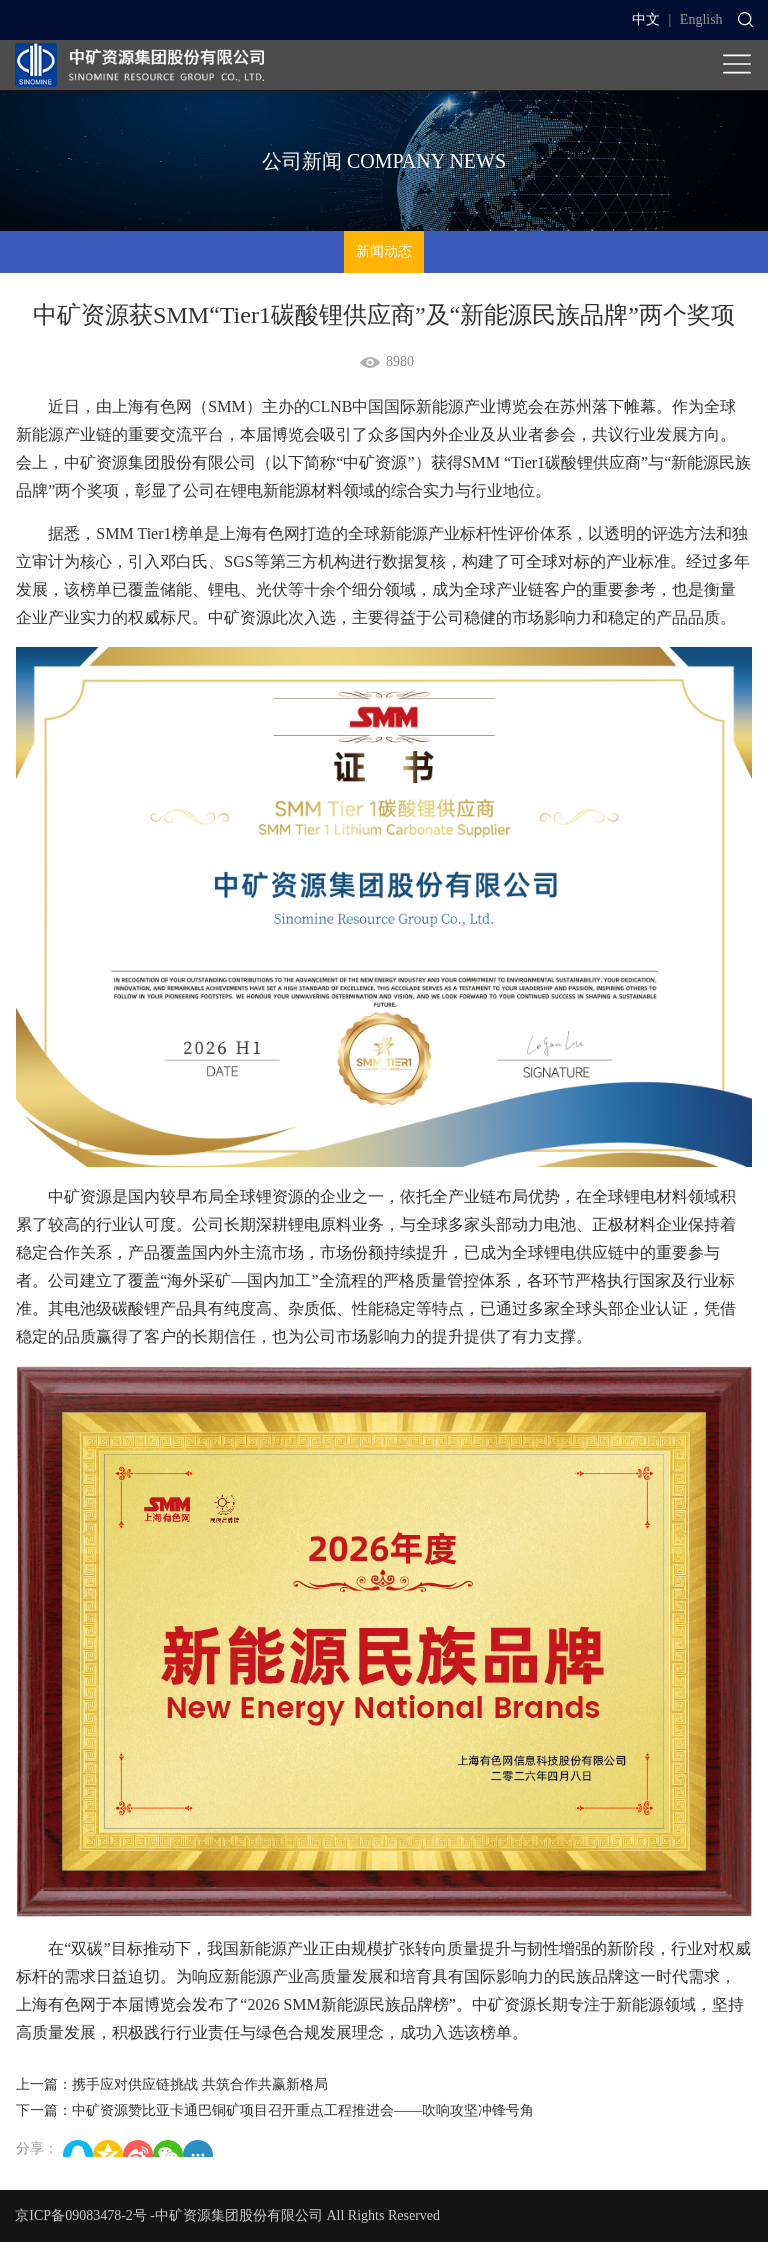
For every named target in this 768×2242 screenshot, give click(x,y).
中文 (646, 19)
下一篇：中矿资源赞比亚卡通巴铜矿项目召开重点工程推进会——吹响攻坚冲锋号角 (275, 2110)
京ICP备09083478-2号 (80, 2215)
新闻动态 (384, 251)
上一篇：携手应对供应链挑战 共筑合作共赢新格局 (172, 2084)
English (701, 19)
